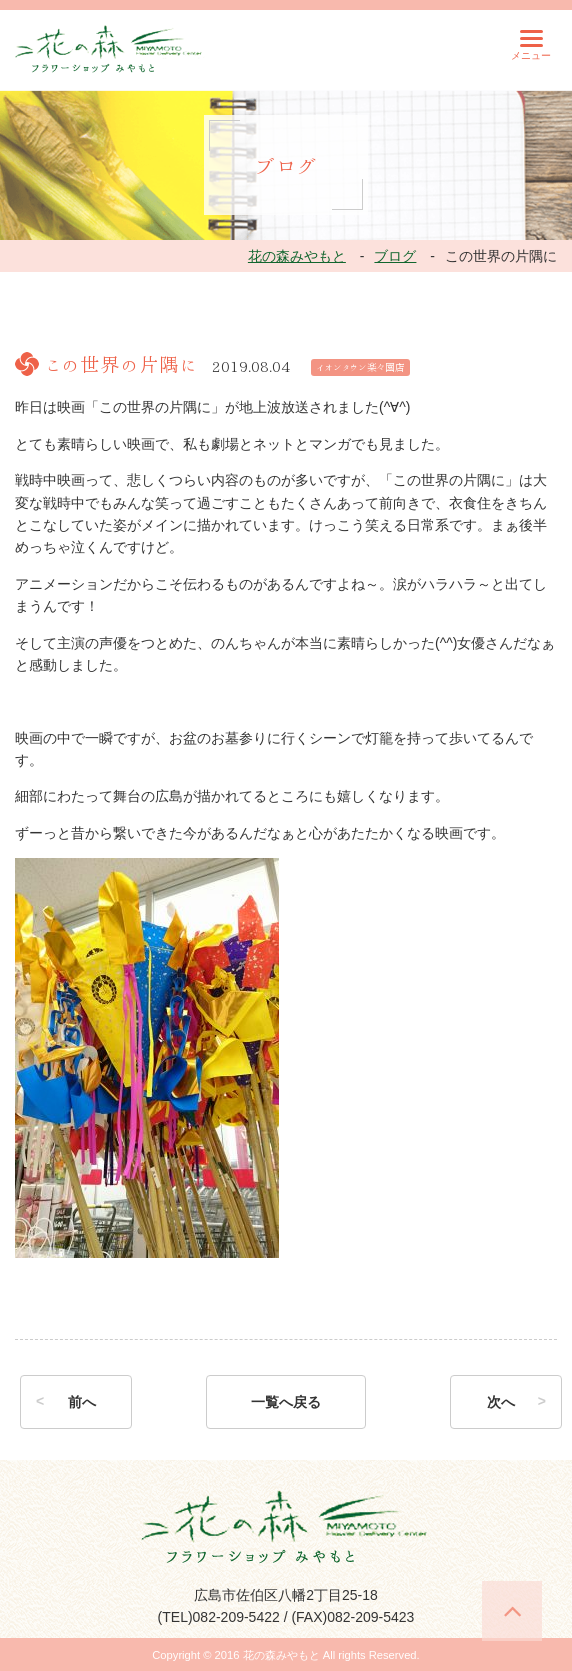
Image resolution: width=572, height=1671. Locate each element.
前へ (82, 1402)
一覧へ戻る (286, 1402)
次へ (501, 1402)
